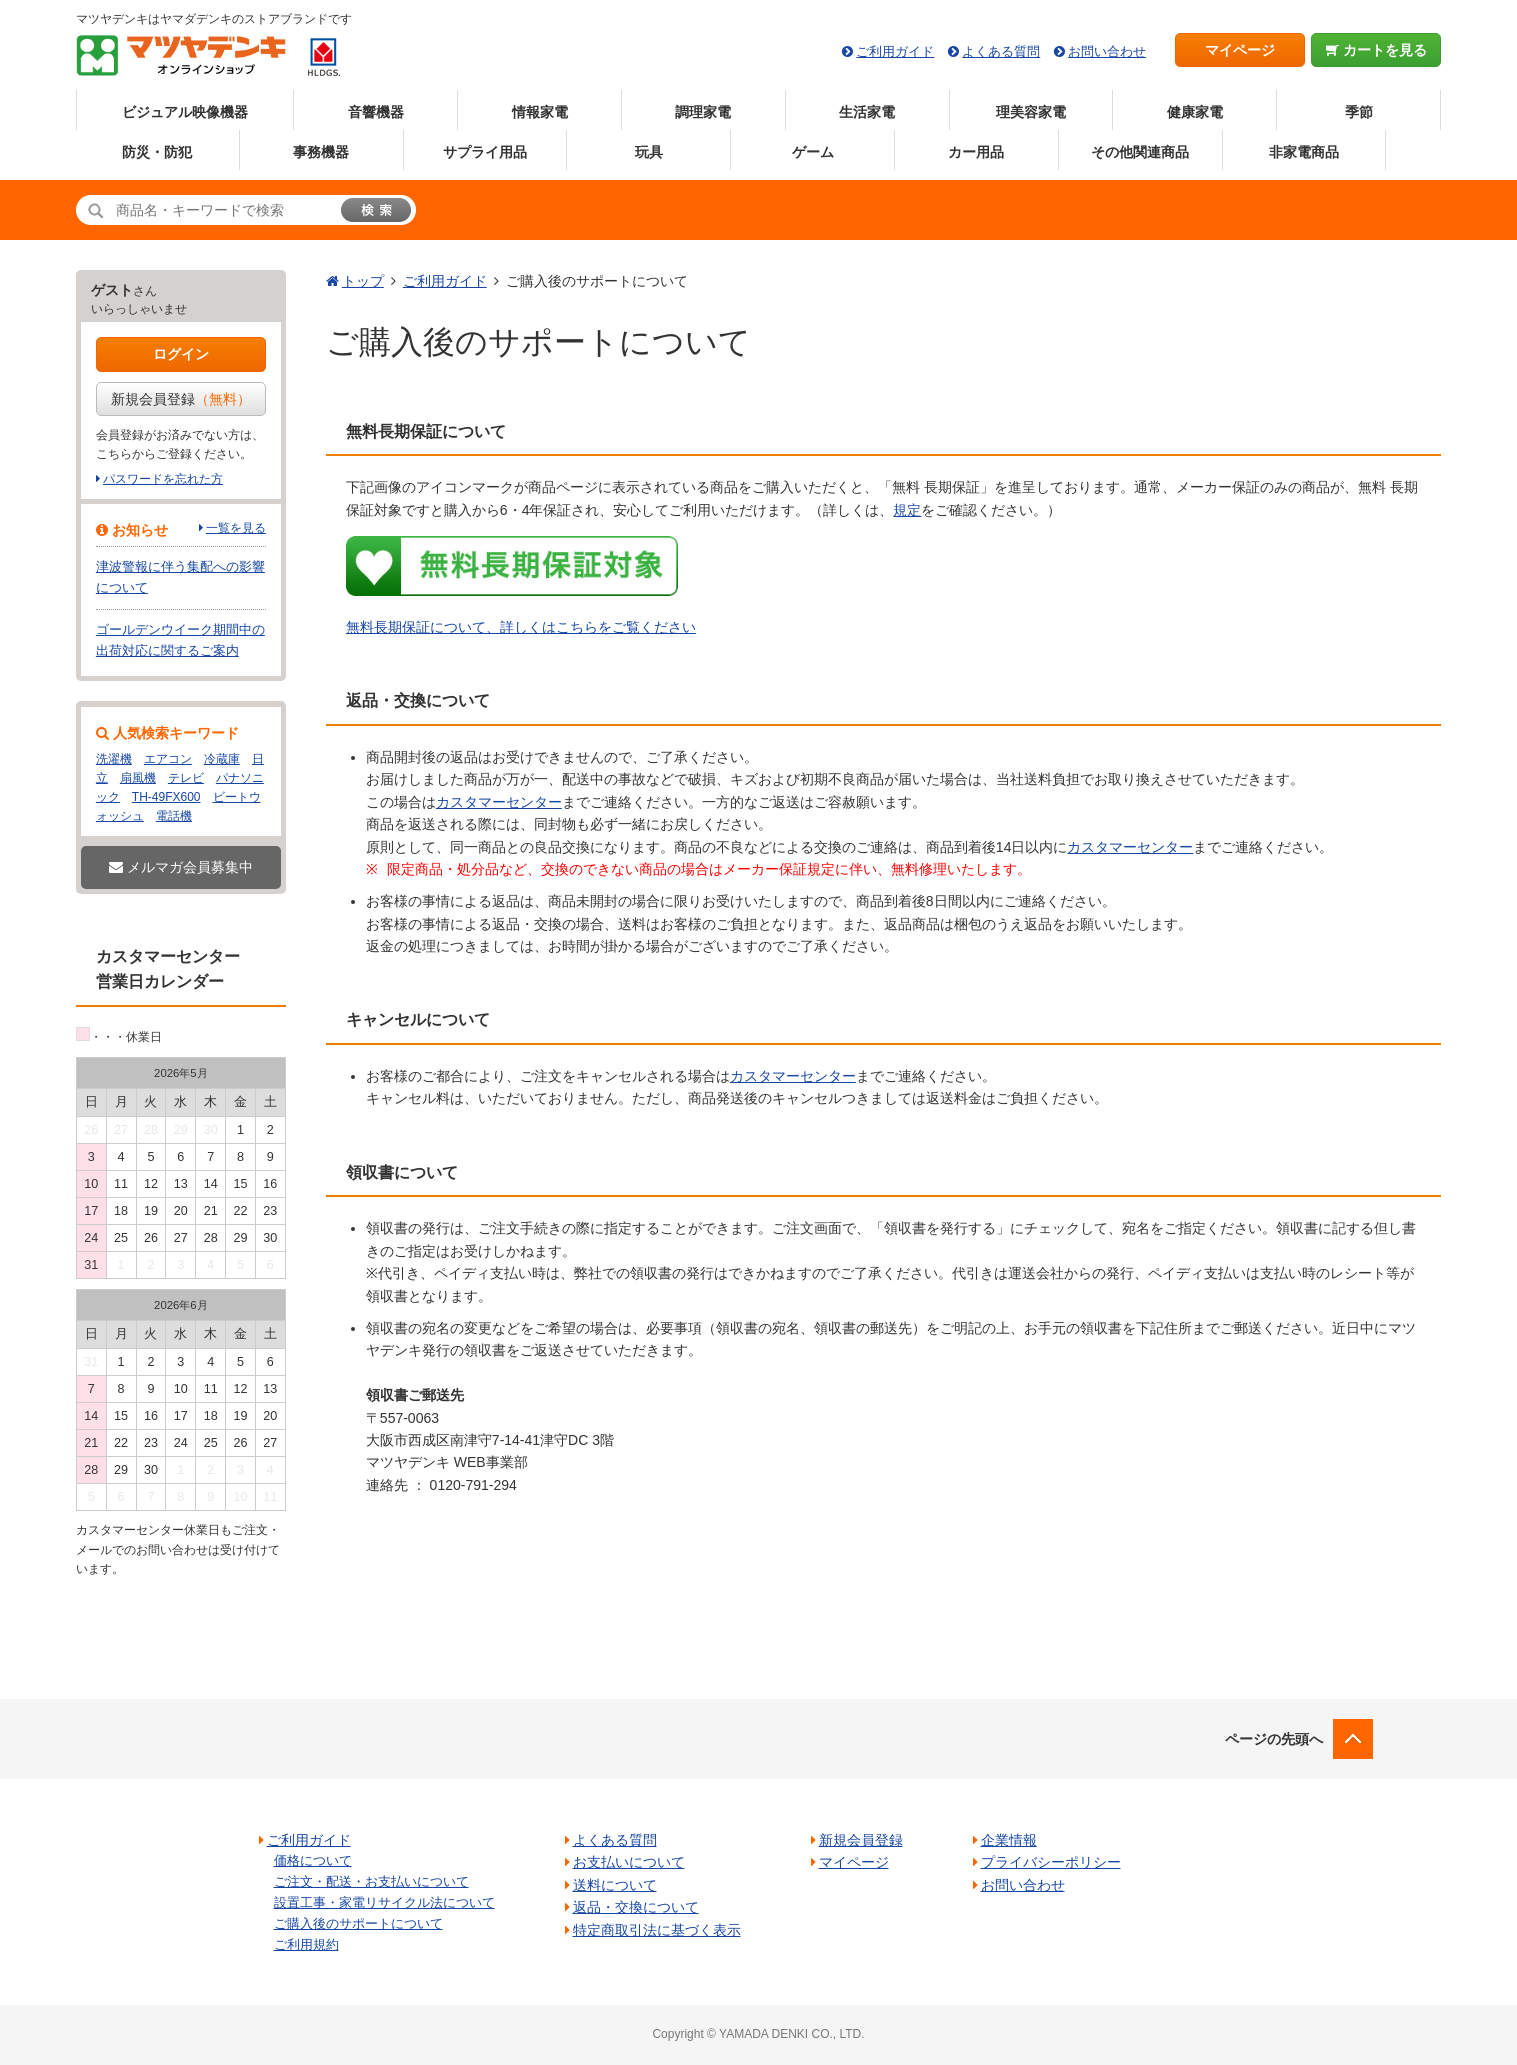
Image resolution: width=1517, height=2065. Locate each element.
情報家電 (540, 112)
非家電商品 (1304, 152)
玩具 (649, 152)
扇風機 (138, 778)
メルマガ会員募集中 (181, 867)
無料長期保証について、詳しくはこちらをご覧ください (521, 627)
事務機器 (321, 152)
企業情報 (1009, 1840)
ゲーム (813, 152)
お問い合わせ (1107, 51)
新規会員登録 (181, 399)
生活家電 (867, 112)
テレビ (186, 778)
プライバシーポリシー (1051, 1862)
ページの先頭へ (1274, 1739)
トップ (363, 281)
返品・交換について (636, 1907)
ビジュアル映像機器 (185, 112)
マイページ (1240, 50)
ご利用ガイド (895, 51)
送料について (615, 1885)
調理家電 (703, 112)
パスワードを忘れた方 (163, 479)
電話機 (174, 816)
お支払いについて (629, 1862)
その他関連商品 (1140, 152)
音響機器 (376, 112)
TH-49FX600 (166, 797)
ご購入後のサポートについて (358, 1923)
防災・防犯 (157, 152)
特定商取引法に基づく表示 (657, 1930)
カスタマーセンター (499, 802)
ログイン (181, 354)
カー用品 (976, 152)
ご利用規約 (306, 1944)
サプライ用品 (485, 152)
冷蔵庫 (222, 759)
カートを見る (1376, 50)
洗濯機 (114, 759)
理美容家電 (1031, 112)
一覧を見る (236, 528)
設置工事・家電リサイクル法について (384, 1902)
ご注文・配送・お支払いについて (371, 1881)
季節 (1359, 112)
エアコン (168, 759)
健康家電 (1195, 112)
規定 (907, 510)
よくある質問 (1001, 51)
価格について (313, 1860)
